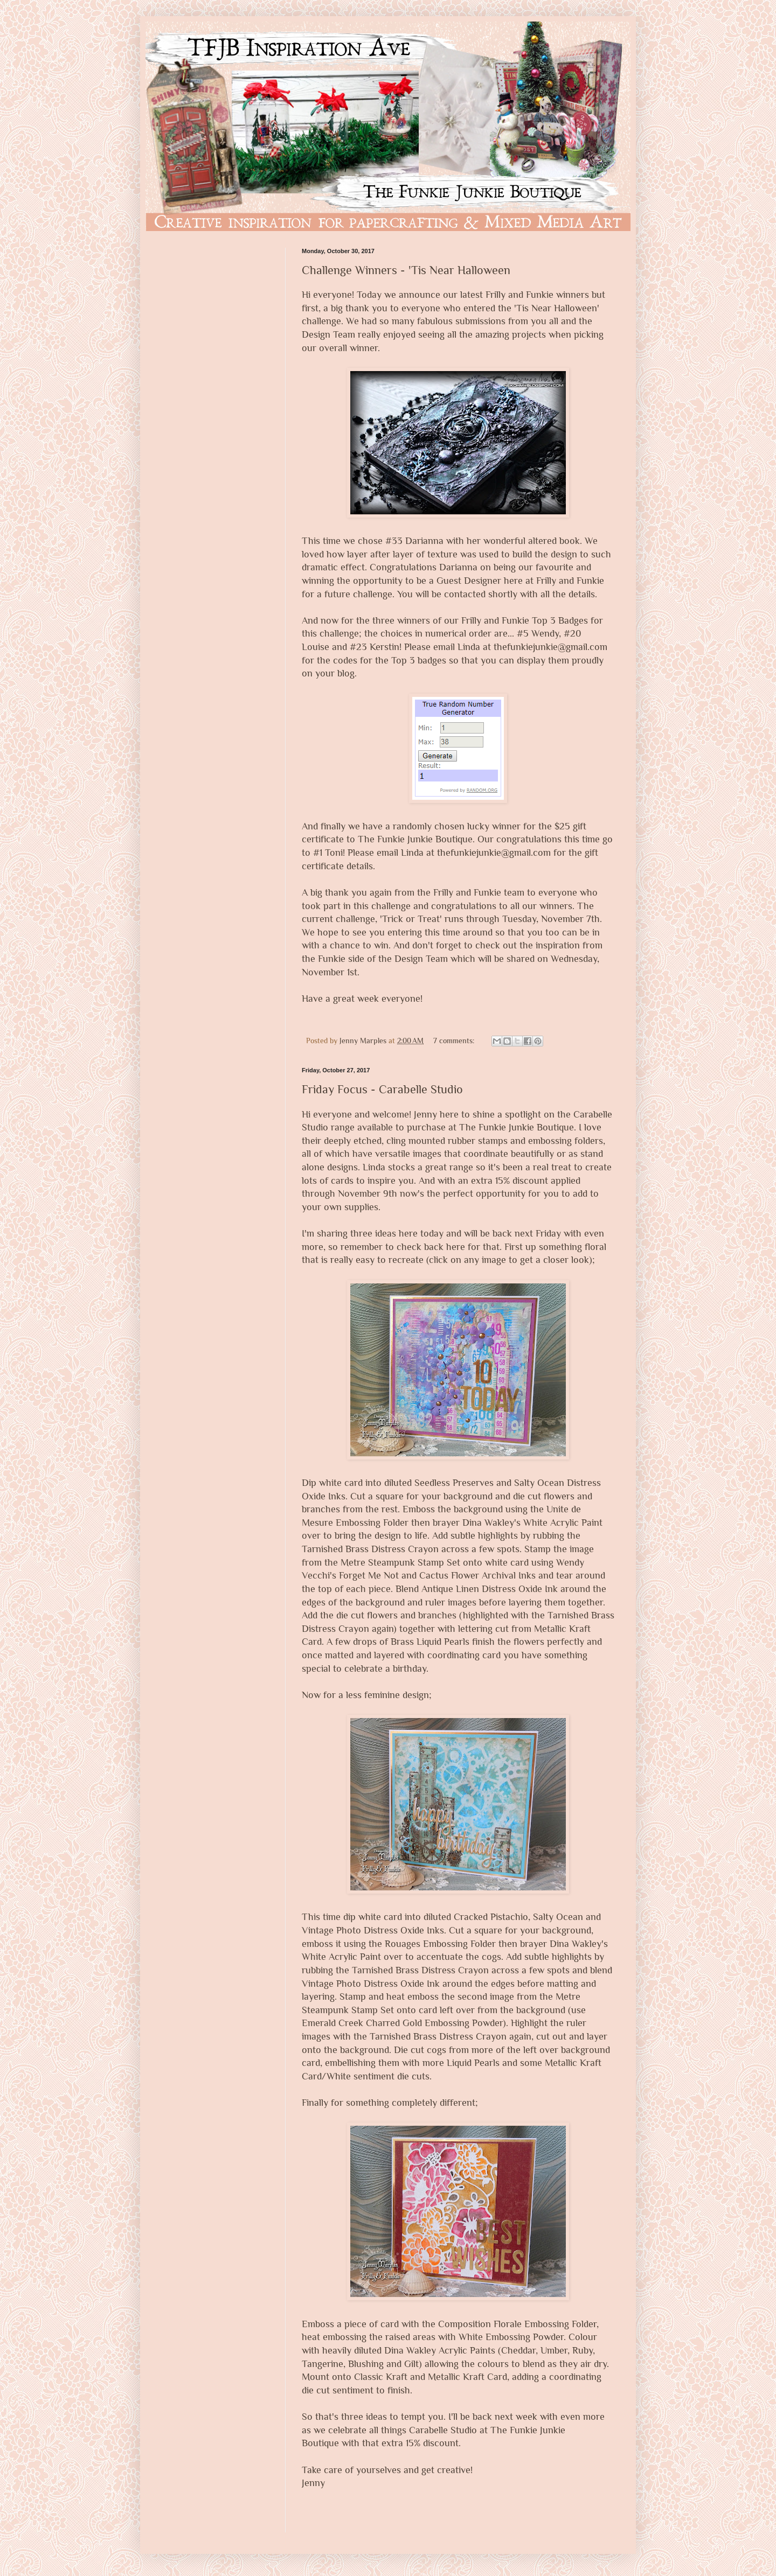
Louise (315, 646)
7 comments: (454, 1040)
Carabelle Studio (443, 2430)
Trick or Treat (411, 918)
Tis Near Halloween (556, 308)
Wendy (545, 633)
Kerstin (384, 646)
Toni (334, 852)
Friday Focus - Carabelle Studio (382, 1089)
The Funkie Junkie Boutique (415, 839)
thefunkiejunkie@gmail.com (550, 646)
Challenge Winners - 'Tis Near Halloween (406, 270)
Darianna (424, 540)
